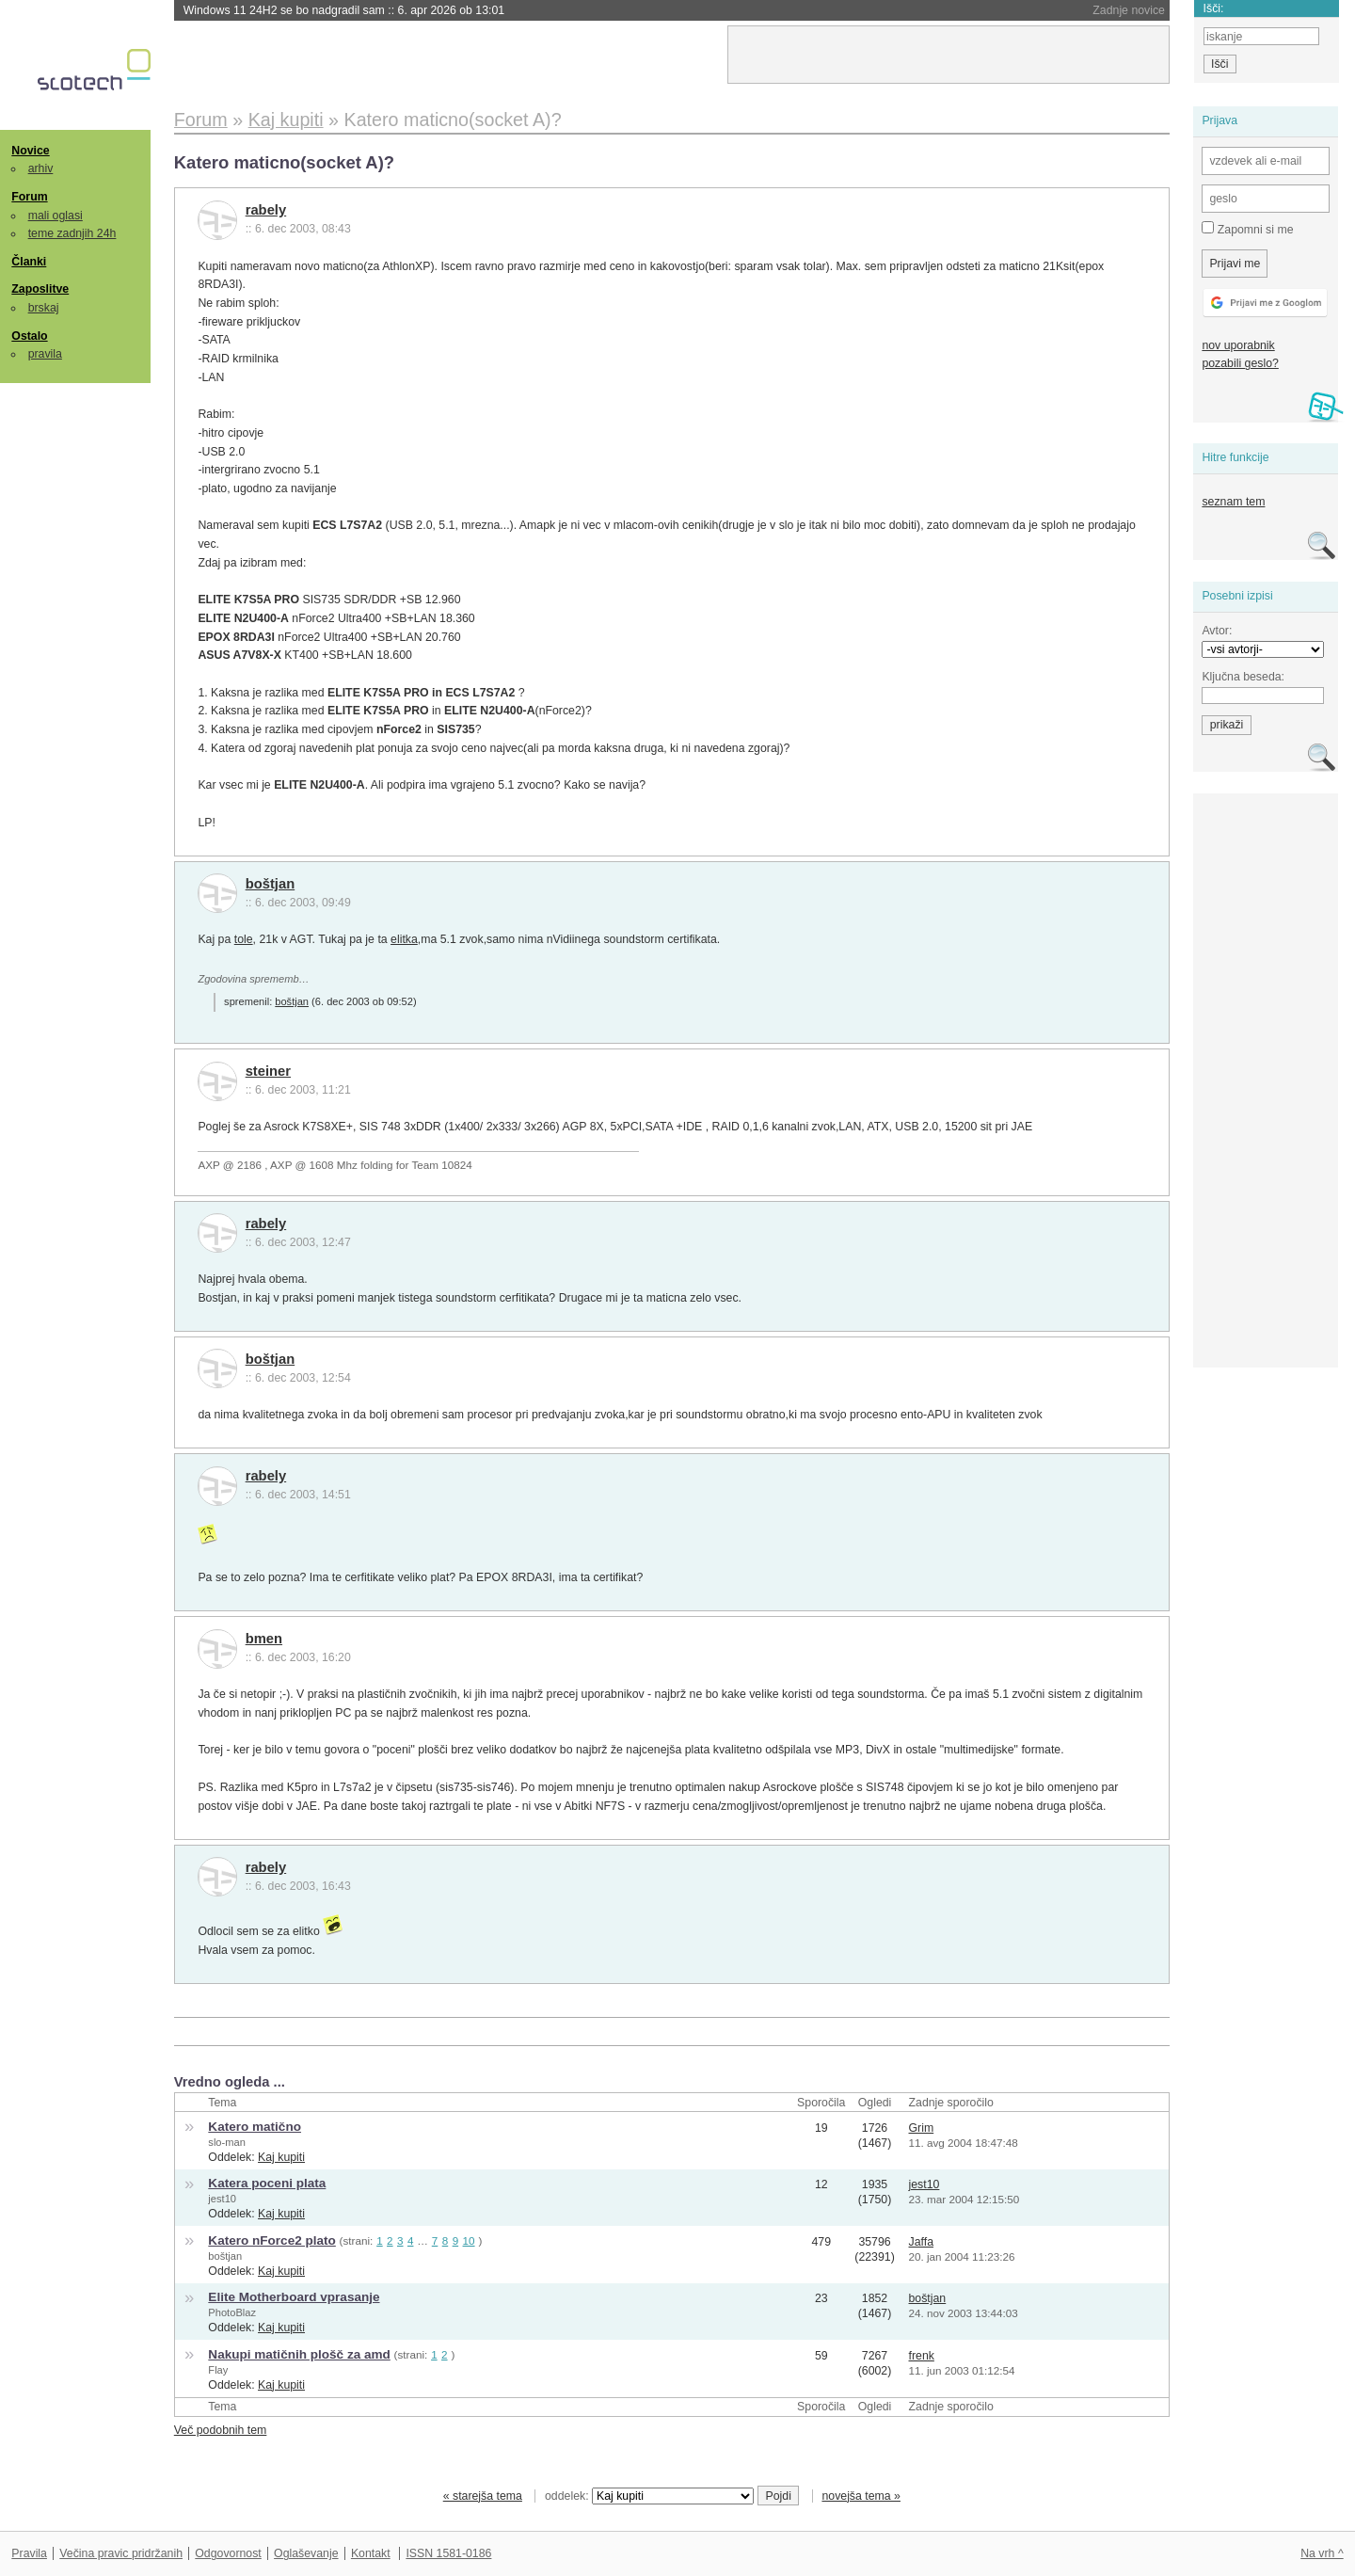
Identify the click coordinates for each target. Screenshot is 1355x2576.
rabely (266, 209)
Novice (30, 150)
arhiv (41, 168)
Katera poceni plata (267, 2183)
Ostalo (29, 336)
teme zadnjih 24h (72, 233)
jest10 (222, 2198)
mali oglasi (55, 215)
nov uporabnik (1238, 345)
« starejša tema (482, 2496)
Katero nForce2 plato (272, 2240)
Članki (28, 261)
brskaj (43, 307)
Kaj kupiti (281, 2157)
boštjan (270, 883)
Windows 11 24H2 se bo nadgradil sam (344, 10)
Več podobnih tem (220, 2430)
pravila (45, 353)
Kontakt (371, 2553)
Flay (218, 2370)
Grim (921, 2128)
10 (469, 2240)
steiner (268, 1071)
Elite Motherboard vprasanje (293, 2297)
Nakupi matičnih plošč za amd (299, 2354)
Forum (29, 196)
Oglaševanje (306, 2553)
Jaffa (921, 2241)
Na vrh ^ (1321, 2553)
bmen (264, 1638)
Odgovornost (228, 2553)
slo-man (227, 2142)
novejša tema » (861, 2496)
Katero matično (254, 2127)
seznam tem (1233, 501)
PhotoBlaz (232, 2312)
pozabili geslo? (1240, 363)
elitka (404, 939)
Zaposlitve (40, 289)
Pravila (29, 2553)
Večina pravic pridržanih (121, 2553)
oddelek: (649, 2496)
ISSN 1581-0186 (448, 2553)
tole (243, 939)
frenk (921, 2355)
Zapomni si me (1247, 228)
